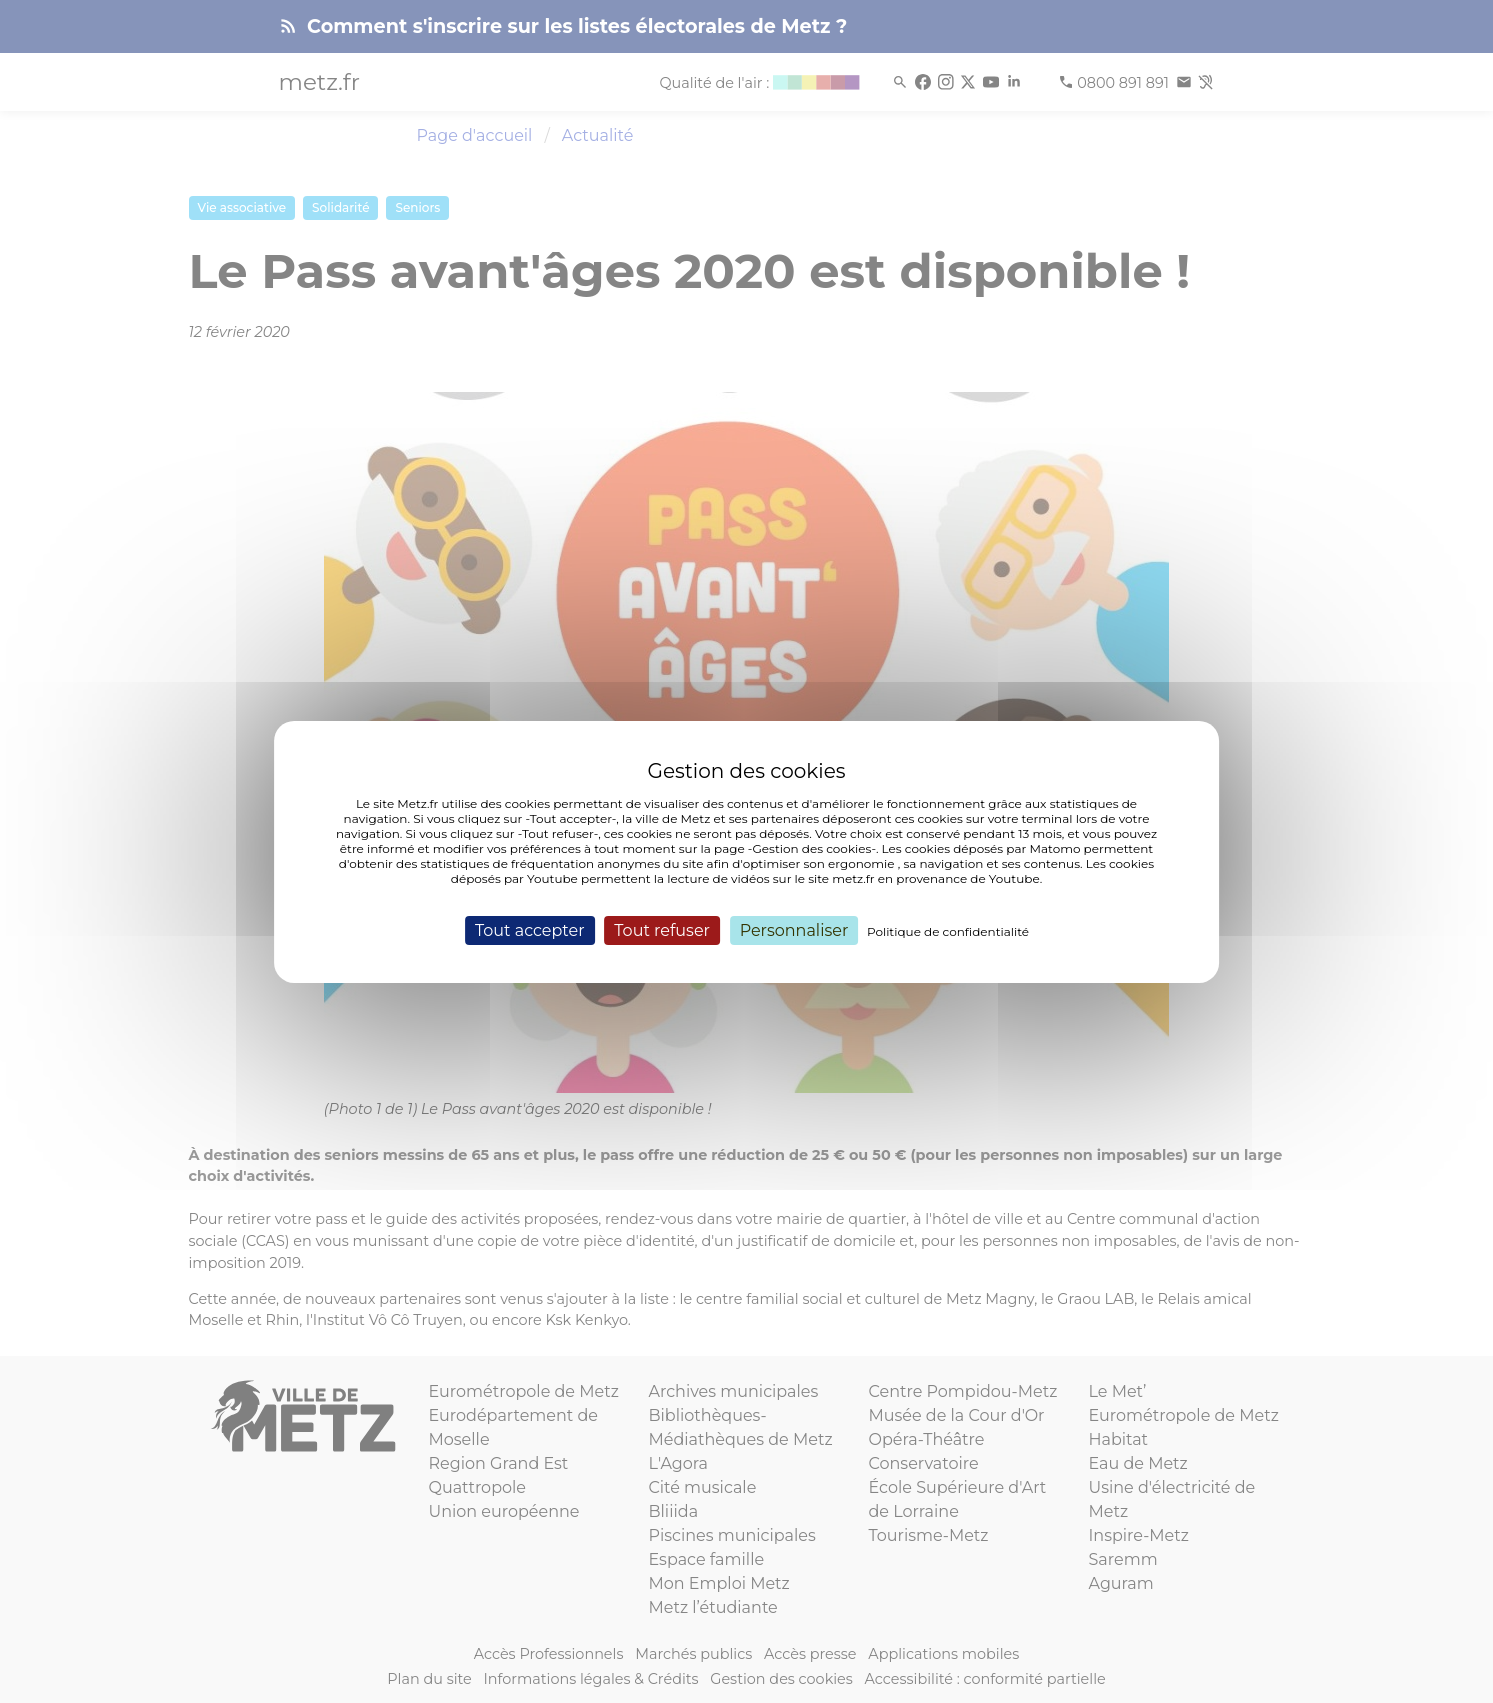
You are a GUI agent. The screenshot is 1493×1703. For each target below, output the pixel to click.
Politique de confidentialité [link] (948, 930)
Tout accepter (530, 929)
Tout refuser (662, 929)
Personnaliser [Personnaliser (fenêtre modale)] (794, 929)
